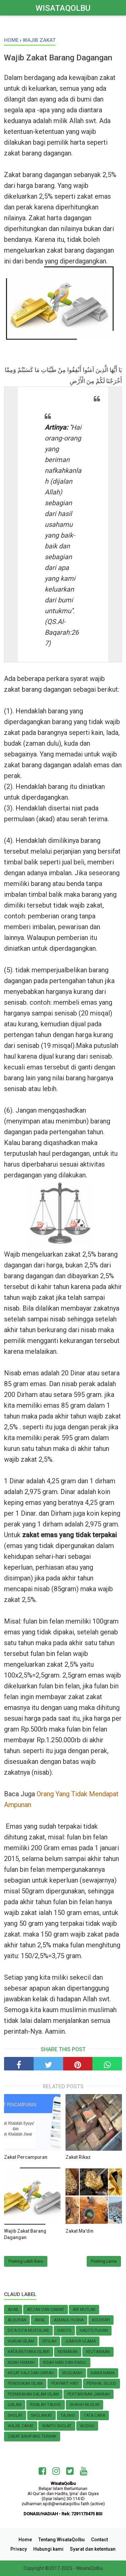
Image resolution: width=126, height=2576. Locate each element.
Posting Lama (104, 2261)
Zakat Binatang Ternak (32, 2436)
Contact (99, 2539)
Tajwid (67, 2415)
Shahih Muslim (84, 2404)
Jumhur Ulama (80, 2341)
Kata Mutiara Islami (28, 2351)
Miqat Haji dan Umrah (31, 2373)
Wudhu (87, 2426)
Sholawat (41, 2415)
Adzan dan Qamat (45, 2309)
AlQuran (17, 2320)
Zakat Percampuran (25, 2157)
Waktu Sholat (57, 2426)
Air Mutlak (84, 2309)
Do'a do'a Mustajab (28, 2330)
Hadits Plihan (94, 2330)
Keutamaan (98, 2351)
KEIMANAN (68, 2351)
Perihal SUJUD (101, 2383)
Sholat (15, 2415)
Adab (13, 2309)
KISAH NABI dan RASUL (65, 2362)
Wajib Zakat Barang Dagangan (25, 2234)
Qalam (15, 2404)
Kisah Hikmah (21, 2362)
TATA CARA (94, 2415)
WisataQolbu (63, 8)
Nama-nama (103, 2373)
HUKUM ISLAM (21, 2341)
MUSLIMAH (72, 2373)
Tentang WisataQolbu (61, 2539)
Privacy (18, 2549)
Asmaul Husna (69, 2320)
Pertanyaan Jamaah (88, 2394)
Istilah (49, 2341)
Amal (40, 2320)
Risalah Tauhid (45, 2404)
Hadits (64, 2330)
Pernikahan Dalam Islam (33, 2394)
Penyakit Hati (64, 2383)
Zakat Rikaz (78, 2157)
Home (25, 2539)
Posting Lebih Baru (25, 2261)
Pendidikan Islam (25, 2383)
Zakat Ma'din (79, 2231)
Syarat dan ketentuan (93, 2549)
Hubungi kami (48, 2549)
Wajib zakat (21, 2426)
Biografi (101, 2320)
